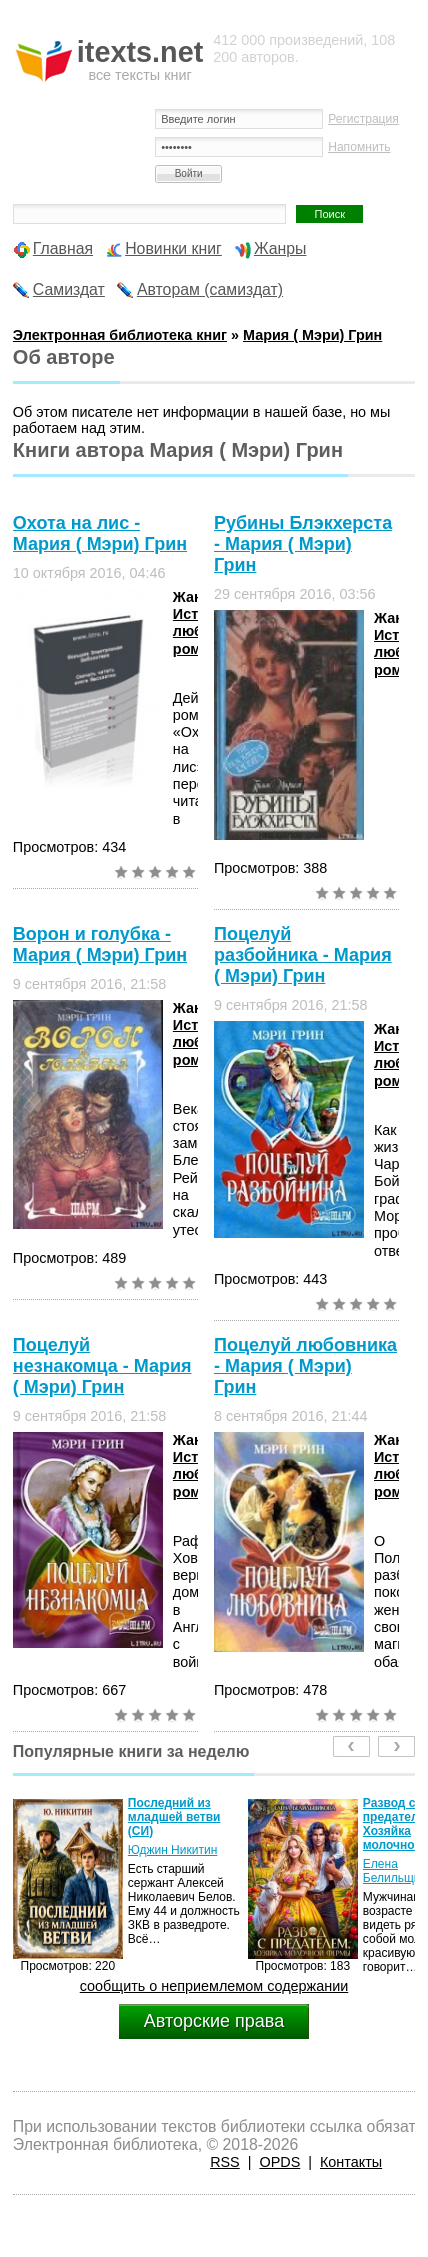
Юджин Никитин (172, 1850)
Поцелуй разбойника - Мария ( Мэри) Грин (303, 955)
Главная (63, 248)
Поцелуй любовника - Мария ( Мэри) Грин (305, 1366)
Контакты (351, 2162)
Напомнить (359, 147)
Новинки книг (173, 248)
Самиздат (69, 289)
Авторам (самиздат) (210, 289)
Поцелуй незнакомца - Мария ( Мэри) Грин (102, 1366)
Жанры (280, 248)
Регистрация (363, 119)
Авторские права (214, 2021)
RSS (225, 2162)
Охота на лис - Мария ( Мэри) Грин (100, 533)
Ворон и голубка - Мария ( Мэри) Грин (100, 944)
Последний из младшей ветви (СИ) (174, 1817)
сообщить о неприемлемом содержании (214, 1986)
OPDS (279, 2162)
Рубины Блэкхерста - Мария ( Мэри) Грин (303, 544)
